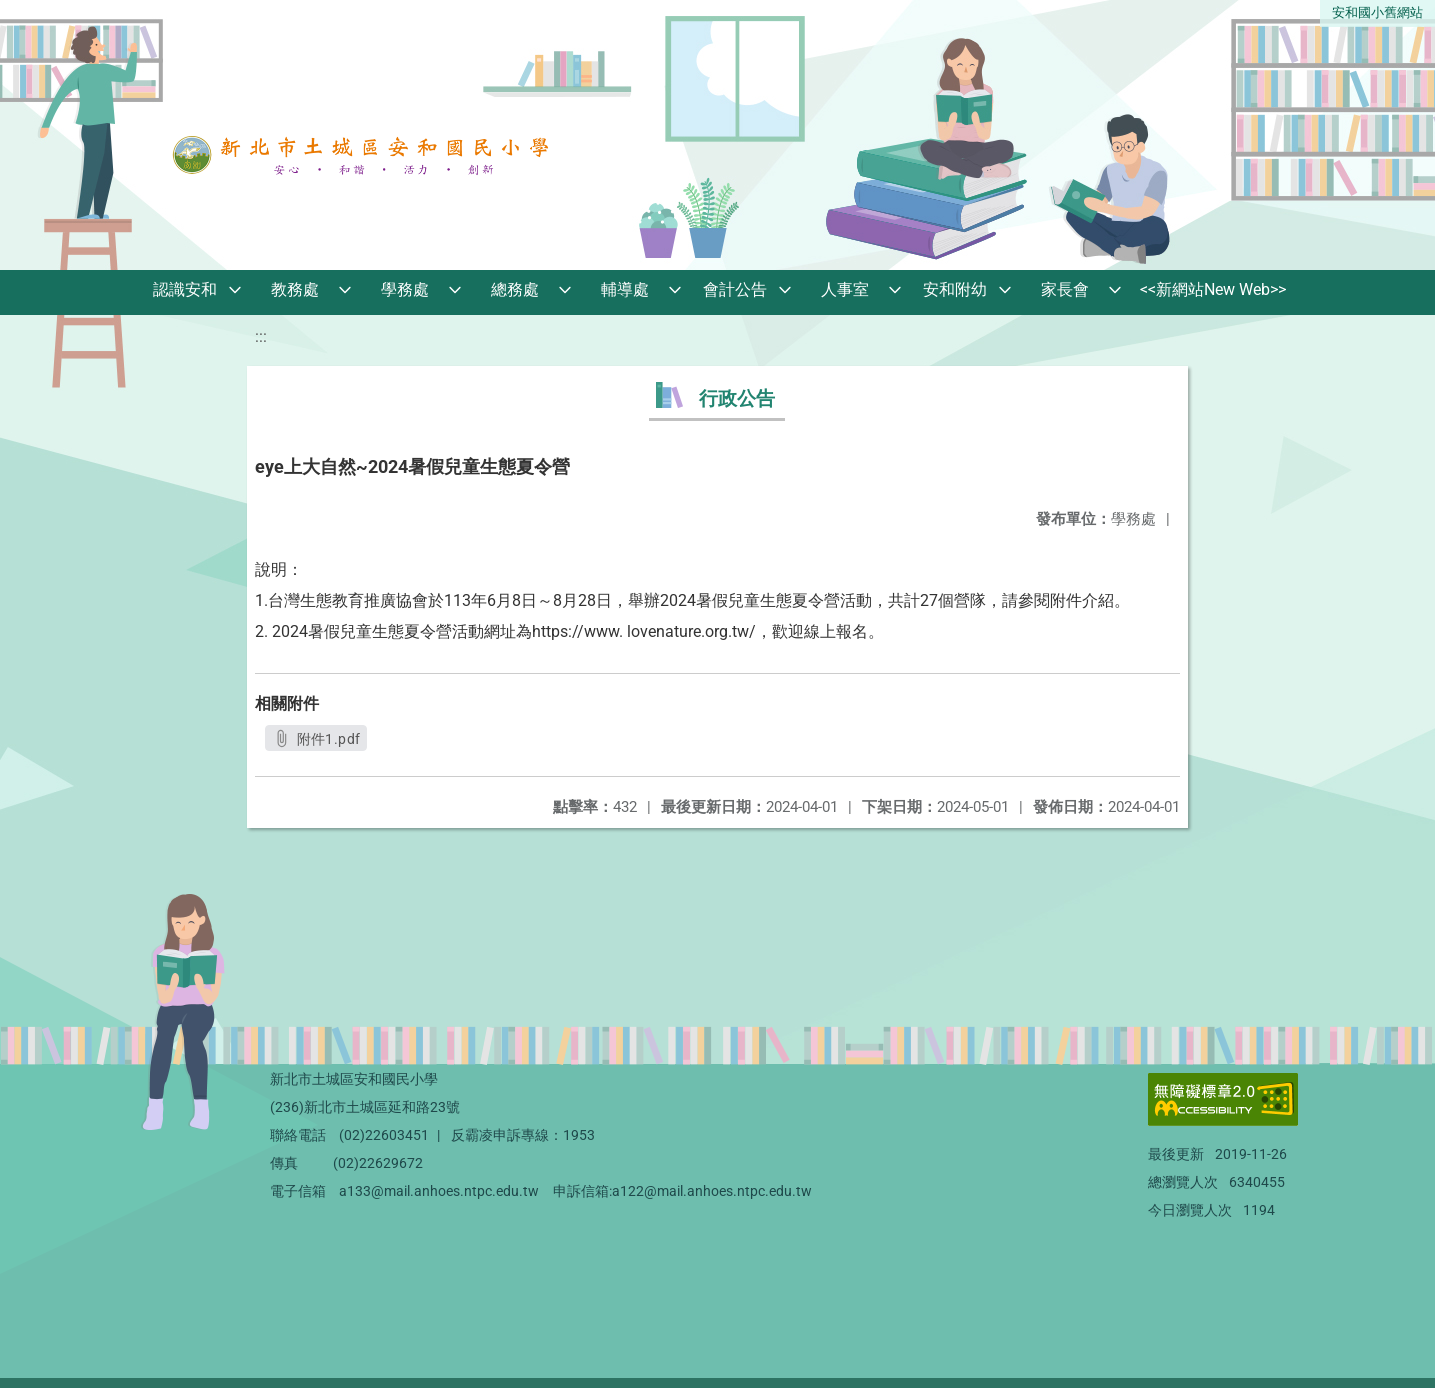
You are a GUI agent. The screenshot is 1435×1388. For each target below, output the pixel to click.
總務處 (515, 289)
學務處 (405, 289)
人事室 (845, 289)
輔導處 (625, 289)
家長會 (1065, 289)
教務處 (295, 289)
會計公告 (735, 289)
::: (261, 336)
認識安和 (185, 289)
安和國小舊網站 (1377, 12)
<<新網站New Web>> (1213, 289)
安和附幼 (955, 289)
